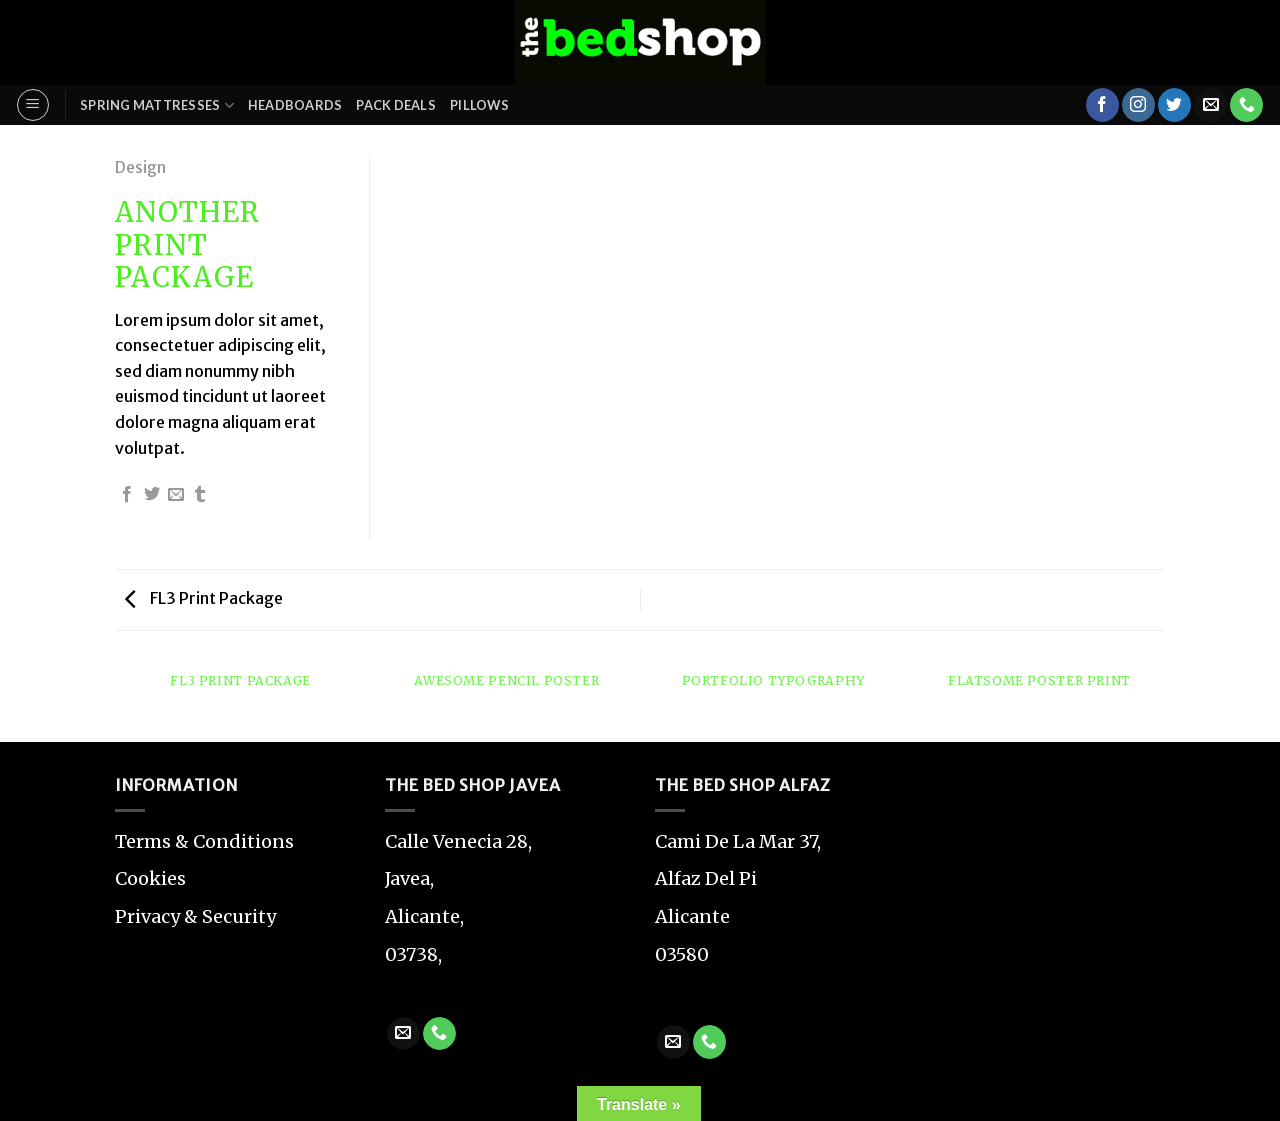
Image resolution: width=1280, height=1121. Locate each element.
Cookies (150, 878)
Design (140, 167)
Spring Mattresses (157, 105)
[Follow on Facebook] (1102, 105)
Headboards (295, 105)
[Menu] (33, 105)
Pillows (479, 105)
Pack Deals (396, 105)
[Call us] (1246, 105)
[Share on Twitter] (152, 495)
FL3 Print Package (204, 598)
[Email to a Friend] (176, 495)
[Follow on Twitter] (1174, 105)
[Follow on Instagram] (1138, 105)
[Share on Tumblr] (200, 495)
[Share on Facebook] (127, 495)
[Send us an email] (1210, 105)
